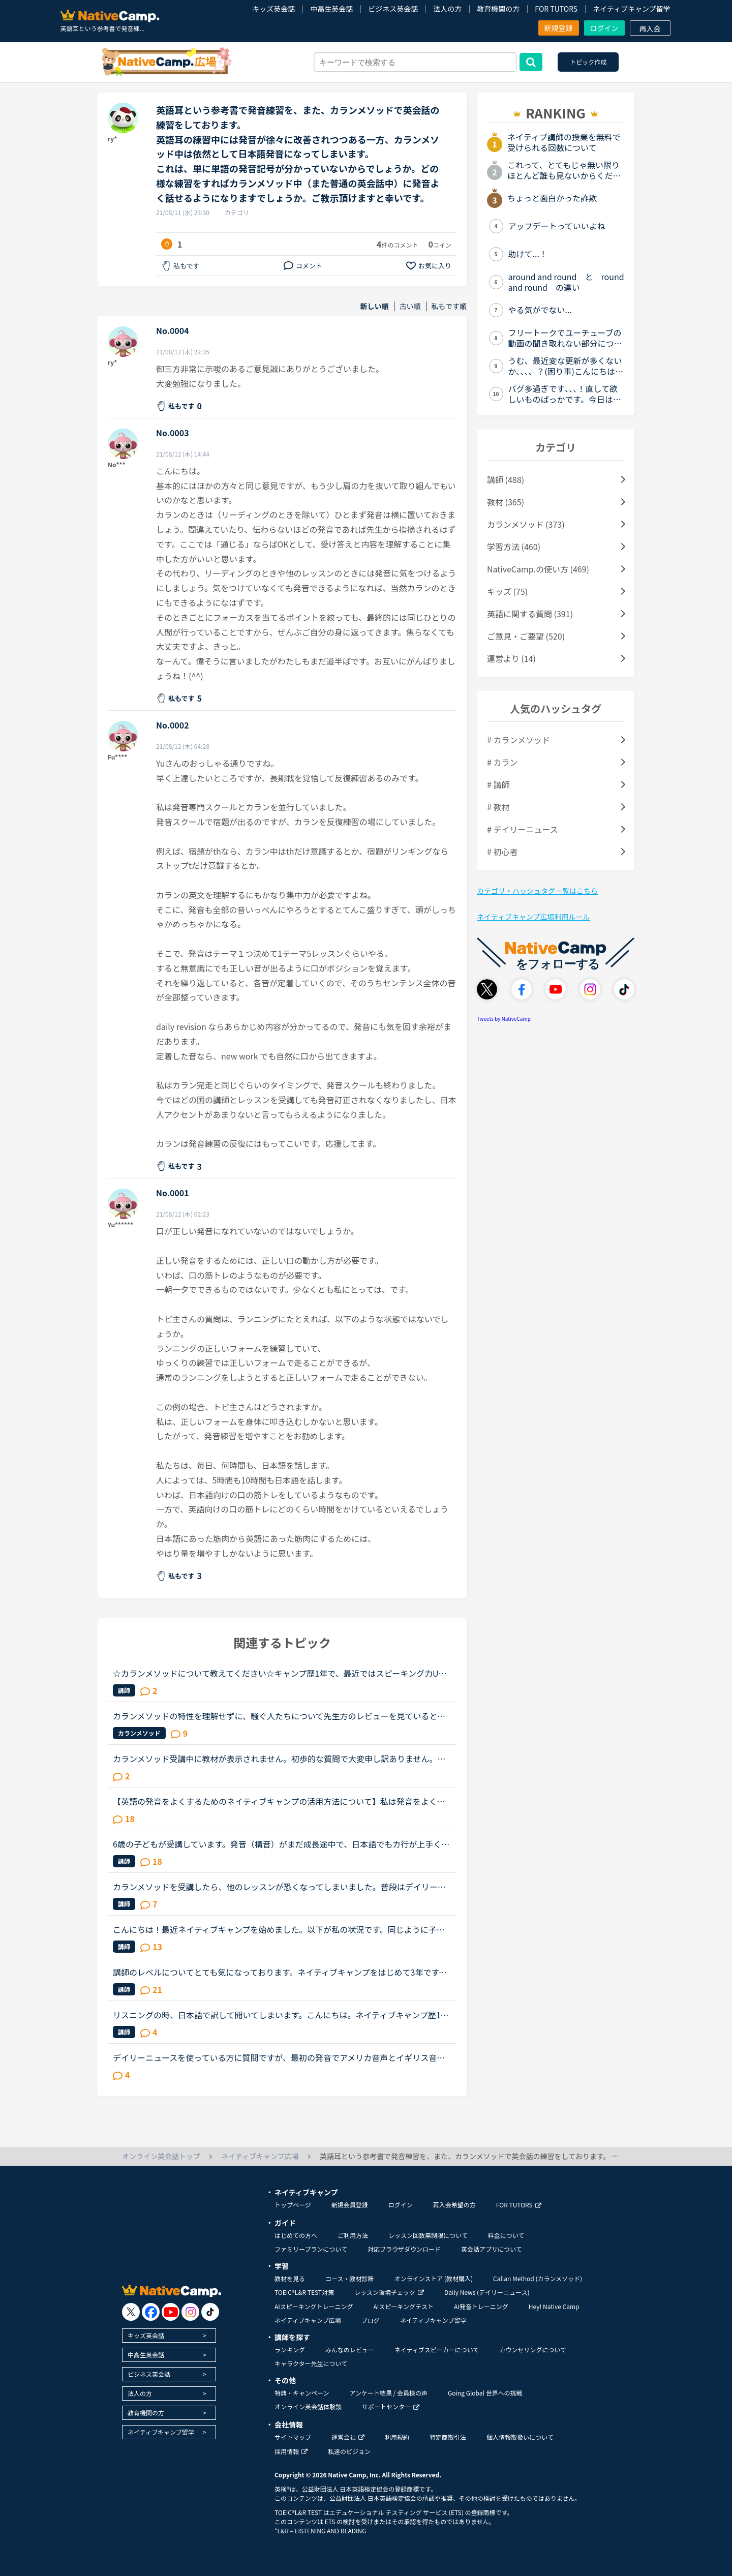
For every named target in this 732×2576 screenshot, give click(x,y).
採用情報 (291, 2451)
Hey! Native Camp (554, 2306)
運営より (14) (511, 658)
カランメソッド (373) (526, 524)
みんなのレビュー (349, 2349)
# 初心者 (502, 851)
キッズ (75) (507, 591)
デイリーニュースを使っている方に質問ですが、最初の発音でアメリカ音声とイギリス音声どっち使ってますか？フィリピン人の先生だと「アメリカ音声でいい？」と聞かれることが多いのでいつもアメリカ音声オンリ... (279, 2057)
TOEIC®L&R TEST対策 (304, 2292)
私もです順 (449, 306)
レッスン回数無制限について (428, 2235)
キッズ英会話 (273, 9)
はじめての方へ (295, 2235)
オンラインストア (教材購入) (433, 2278)
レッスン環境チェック (389, 2292)
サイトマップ (292, 2437)
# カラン (502, 762)
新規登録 (558, 28)
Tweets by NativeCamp (504, 1018)
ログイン (604, 28)
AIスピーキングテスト (403, 2306)
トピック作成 (588, 61)
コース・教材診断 (349, 2278)
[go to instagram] (190, 2312)
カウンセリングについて (532, 2349)
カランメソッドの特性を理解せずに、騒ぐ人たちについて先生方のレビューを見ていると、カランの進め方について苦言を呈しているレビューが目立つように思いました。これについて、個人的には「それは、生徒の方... (279, 1716)
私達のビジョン (349, 2451)
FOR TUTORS (556, 9)
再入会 (650, 28)
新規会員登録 (349, 2204)
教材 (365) (505, 502)
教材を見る (289, 2278)
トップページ (292, 2204)
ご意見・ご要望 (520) (526, 636)
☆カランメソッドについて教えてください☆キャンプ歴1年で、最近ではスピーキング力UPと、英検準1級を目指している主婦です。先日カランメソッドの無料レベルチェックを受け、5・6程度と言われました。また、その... (281, 1673)
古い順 (410, 306)
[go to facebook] (151, 2312)
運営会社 (347, 2437)
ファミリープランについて (310, 2249)
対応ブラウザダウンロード (404, 2249)
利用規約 (397, 2437)
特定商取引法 (448, 2437)
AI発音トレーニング (481, 2306)
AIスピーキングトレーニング (313, 2306)
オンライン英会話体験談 (308, 2406)
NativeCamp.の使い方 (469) (538, 569)
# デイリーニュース (522, 829)
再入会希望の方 (454, 2204)
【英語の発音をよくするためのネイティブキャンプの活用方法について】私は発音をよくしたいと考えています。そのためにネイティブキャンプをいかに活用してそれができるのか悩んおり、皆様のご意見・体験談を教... (279, 1801)
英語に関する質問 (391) (530, 614)
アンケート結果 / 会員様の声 (388, 2392)
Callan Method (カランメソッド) (537, 2278)
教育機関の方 (498, 9)
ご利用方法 (353, 2235)
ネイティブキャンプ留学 (631, 9)
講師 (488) (505, 479)
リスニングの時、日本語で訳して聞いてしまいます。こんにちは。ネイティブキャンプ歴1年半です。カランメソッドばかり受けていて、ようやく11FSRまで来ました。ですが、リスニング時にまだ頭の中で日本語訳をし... (281, 2015)
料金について (506, 2235)
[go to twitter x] (131, 2312)
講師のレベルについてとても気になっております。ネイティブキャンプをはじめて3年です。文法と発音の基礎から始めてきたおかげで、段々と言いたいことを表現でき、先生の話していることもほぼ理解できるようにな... (280, 1972)
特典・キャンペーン (301, 2392)
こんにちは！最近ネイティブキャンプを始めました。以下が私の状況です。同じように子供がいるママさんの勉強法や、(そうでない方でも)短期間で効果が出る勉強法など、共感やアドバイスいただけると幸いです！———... (282, 1929)
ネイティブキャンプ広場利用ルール (533, 917)
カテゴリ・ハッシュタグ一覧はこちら (537, 891)
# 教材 (498, 807)
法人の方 (447, 9)
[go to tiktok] (210, 2312)
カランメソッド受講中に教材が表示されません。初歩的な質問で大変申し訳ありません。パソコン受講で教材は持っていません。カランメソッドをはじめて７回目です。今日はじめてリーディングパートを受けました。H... (279, 1758)
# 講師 (498, 784)
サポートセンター (390, 2406)
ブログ (370, 2320)
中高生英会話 (331, 9)
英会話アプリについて (491, 2249)
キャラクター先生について (310, 2363)
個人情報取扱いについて (520, 2437)
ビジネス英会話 (393, 9)
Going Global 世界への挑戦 (485, 2392)
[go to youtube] (170, 2312)
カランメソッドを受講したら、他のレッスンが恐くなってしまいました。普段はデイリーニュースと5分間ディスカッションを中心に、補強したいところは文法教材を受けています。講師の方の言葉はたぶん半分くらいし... (281, 1887)
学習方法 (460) (513, 546)
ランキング (289, 2349)
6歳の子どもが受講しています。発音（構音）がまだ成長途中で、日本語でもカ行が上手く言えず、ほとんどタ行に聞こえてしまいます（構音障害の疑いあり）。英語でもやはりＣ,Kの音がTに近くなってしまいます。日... (281, 1844)
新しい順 (374, 306)
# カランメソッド (518, 740)
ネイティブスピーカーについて (436, 2349)
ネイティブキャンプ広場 (307, 2320)
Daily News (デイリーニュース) (486, 2292)
